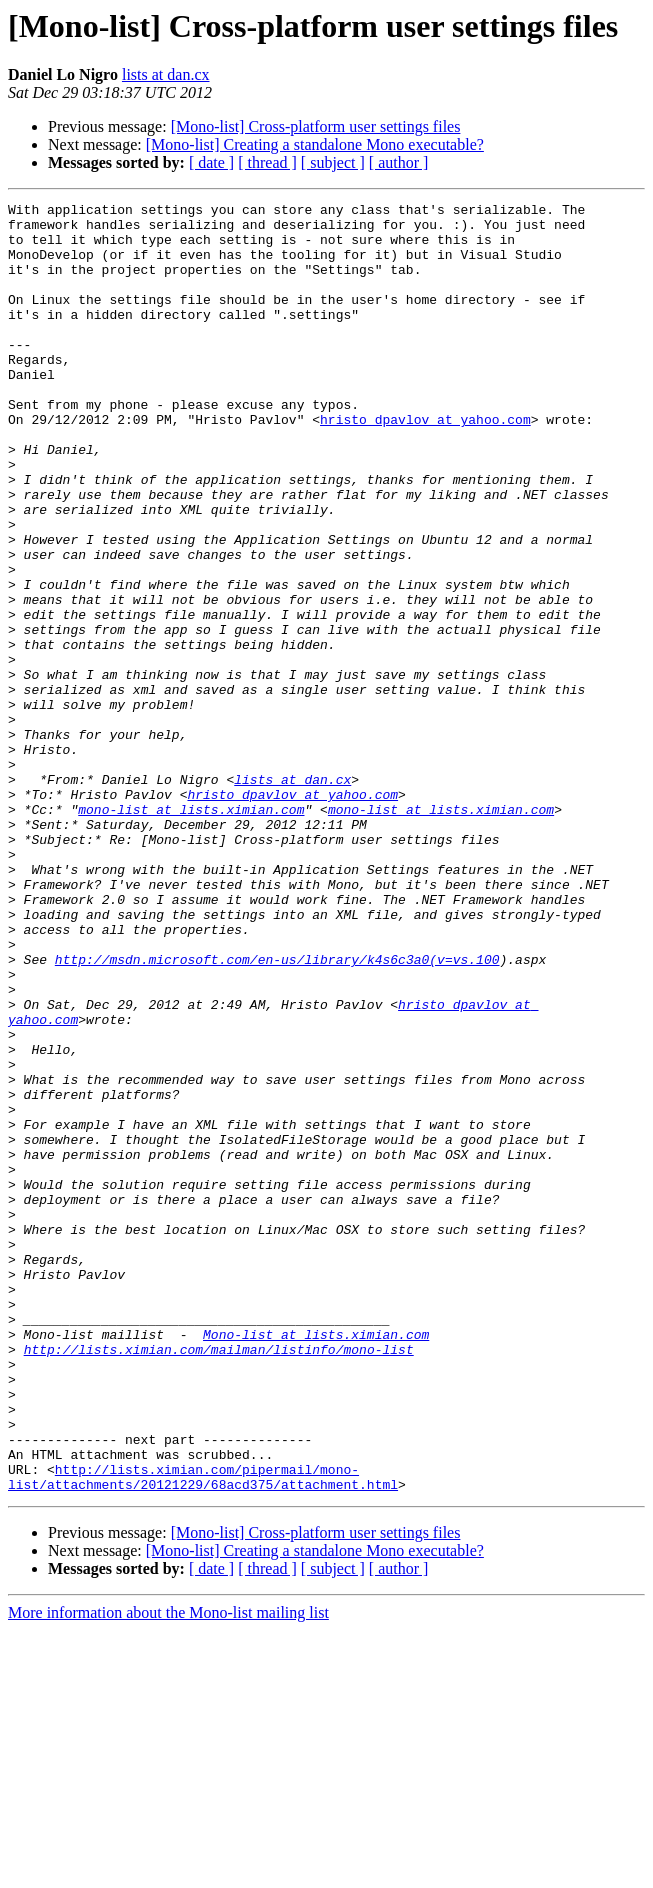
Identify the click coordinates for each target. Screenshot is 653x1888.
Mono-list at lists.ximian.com (316, 1562)
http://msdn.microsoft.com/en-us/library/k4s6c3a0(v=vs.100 (277, 1112)
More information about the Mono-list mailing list (168, 1870)
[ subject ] (333, 162)
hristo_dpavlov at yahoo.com (425, 464)
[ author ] (399, 162)
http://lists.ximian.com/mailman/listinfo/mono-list (219, 1580)
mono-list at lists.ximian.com (191, 932)
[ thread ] (267, 162)
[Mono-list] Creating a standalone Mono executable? (315, 144)
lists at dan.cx (166, 74)
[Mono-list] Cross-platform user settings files (316, 126)
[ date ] (211, 162)
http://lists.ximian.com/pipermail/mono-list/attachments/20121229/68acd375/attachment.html (203, 1733)
